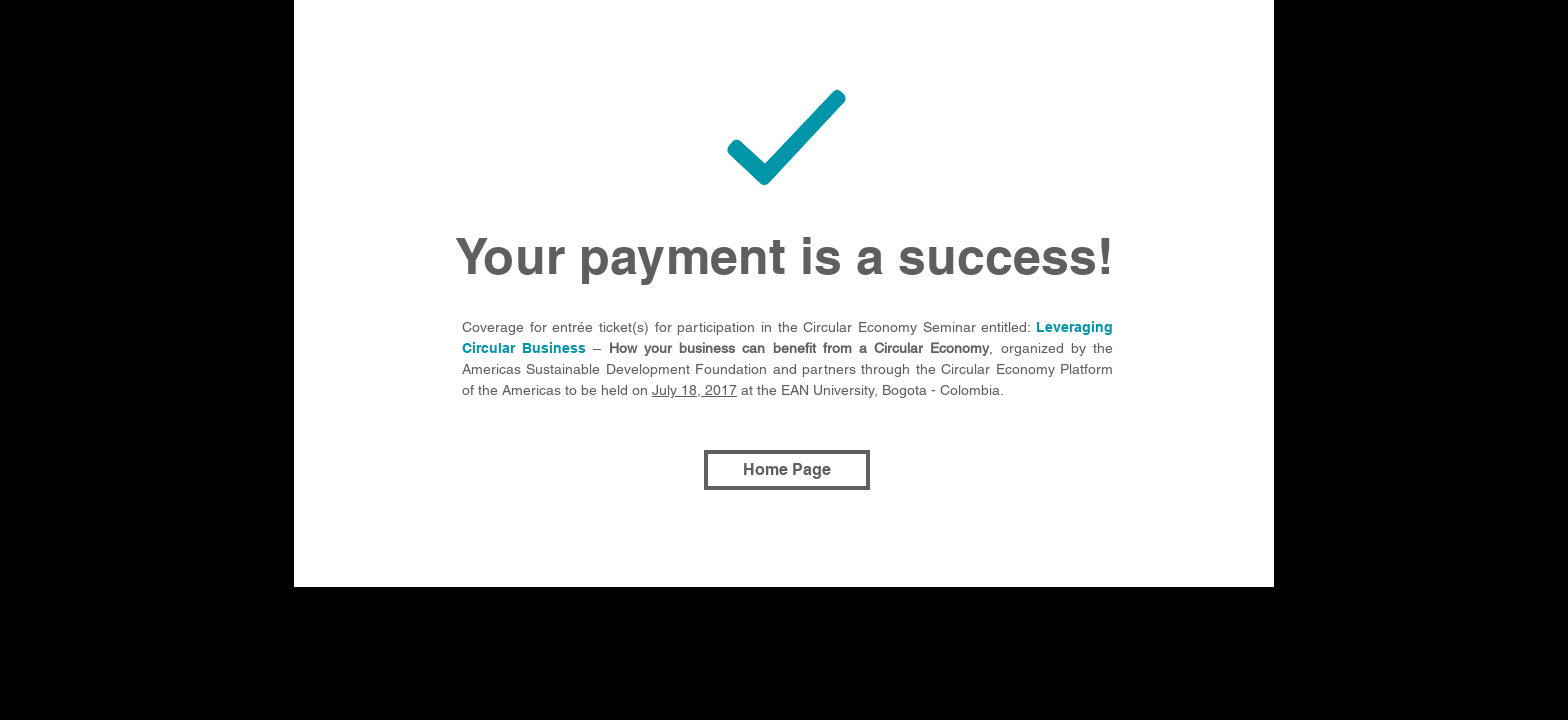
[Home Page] (787, 470)
